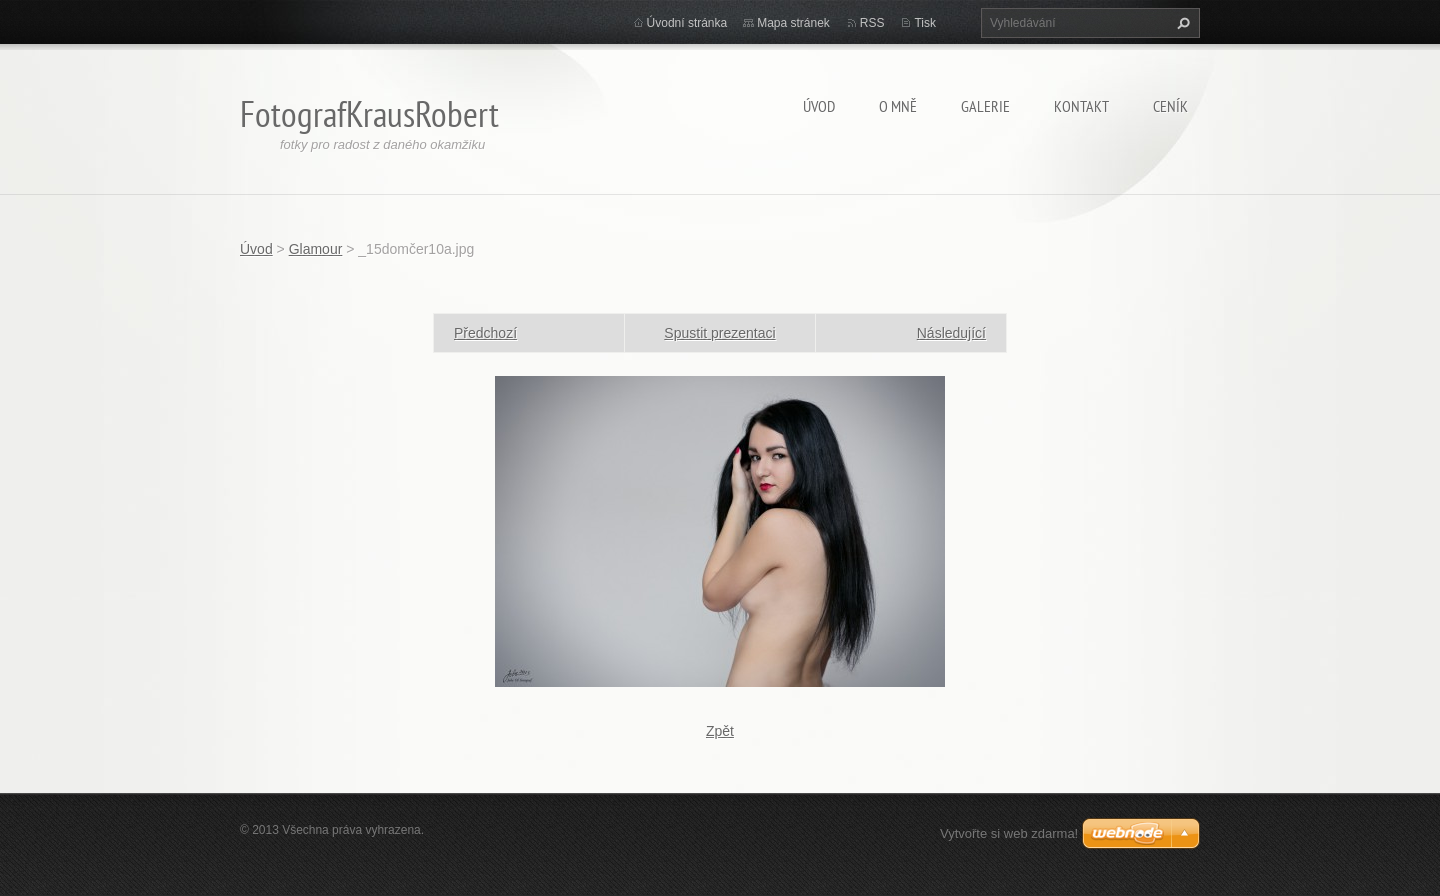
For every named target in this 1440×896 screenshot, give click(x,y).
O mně (898, 106)
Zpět (720, 731)
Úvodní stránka (687, 23)
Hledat (1181, 23)
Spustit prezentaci (719, 333)
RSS (872, 23)
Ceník (1170, 106)
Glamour (316, 249)
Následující (951, 333)
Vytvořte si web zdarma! (1009, 833)
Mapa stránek (793, 23)
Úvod (819, 106)
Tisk (925, 23)
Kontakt (1081, 106)
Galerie (985, 106)
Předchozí (485, 333)
